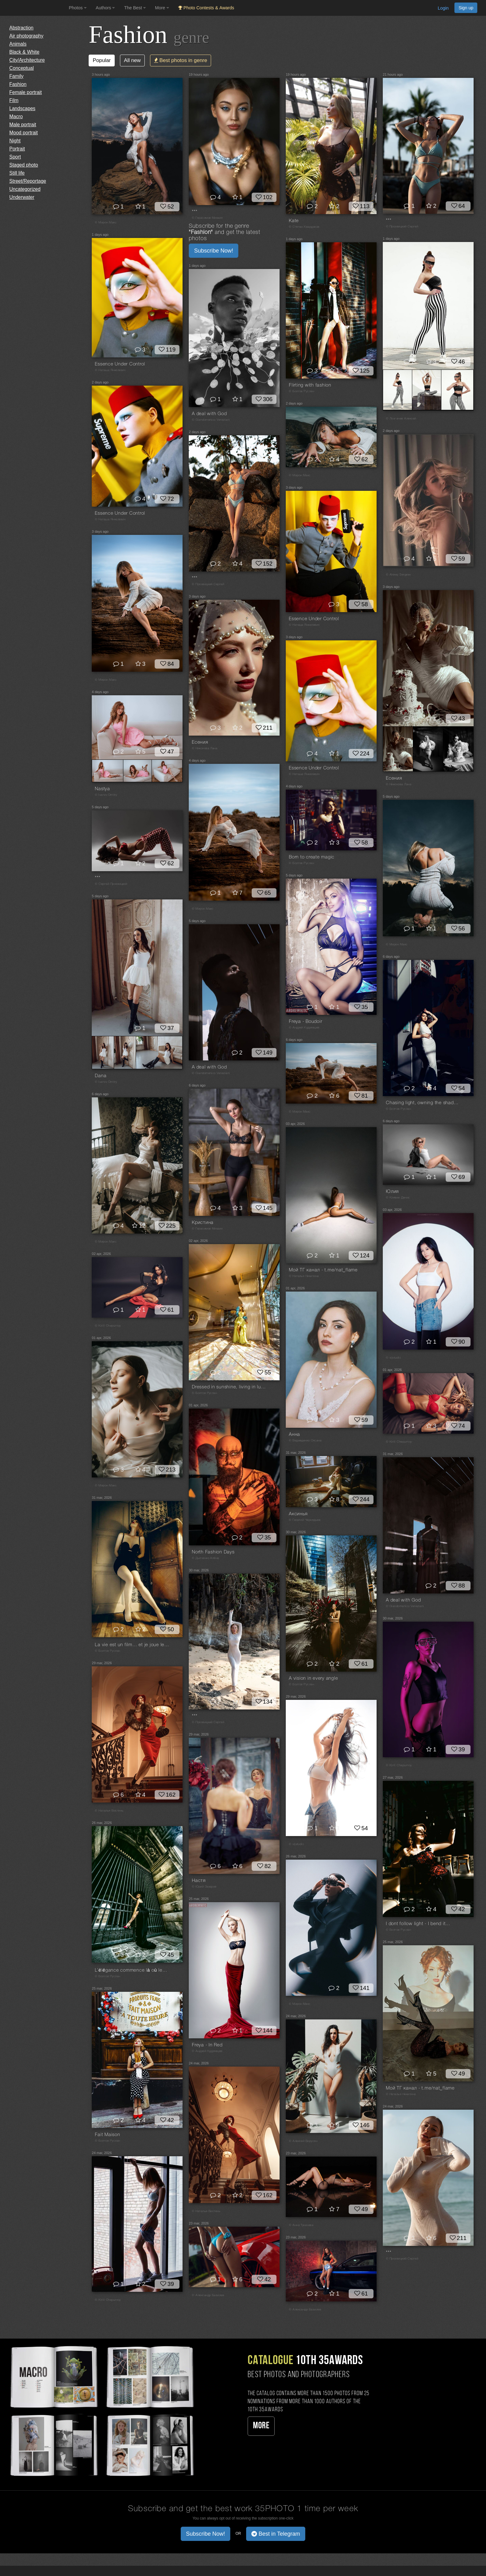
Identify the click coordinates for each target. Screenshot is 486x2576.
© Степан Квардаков (304, 227)
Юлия (392, 1191)
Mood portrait (23, 132)
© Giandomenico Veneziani (211, 420)
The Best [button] (135, 8)
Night (14, 140)
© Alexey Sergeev (398, 574)
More (261, 2426)
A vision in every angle (313, 1678)
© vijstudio (393, 1357)
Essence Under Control (120, 364)
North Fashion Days (213, 1552)
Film (13, 100)
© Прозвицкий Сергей (402, 226)
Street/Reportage (27, 181)
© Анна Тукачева (301, 2225)
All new (132, 60)
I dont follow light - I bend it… (418, 1924)
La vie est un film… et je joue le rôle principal (132, 1645)
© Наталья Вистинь (109, 1810)
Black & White (24, 52)
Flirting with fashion (310, 385)
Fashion (17, 84)
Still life (16, 173)
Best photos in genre (180, 60)
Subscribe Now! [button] (213, 251)
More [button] (162, 8)
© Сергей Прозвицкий (111, 884)
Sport (15, 156)
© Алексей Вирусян (303, 2141)
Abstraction (21, 27)
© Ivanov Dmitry (106, 795)
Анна (294, 1434)
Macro (16, 116)
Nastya (102, 789)
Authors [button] (105, 8)
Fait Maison (107, 2135)
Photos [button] (77, 8)
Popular (102, 60)
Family (16, 76)
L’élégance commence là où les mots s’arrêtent (132, 1970)
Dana (100, 1076)
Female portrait (25, 92)
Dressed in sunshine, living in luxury (229, 1387)
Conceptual (21, 68)
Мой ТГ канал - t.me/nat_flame (323, 1270)
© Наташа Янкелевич (110, 370)
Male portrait (22, 124)
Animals (17, 44)
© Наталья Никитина (304, 1276)
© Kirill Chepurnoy (108, 1325)
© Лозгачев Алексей (401, 418)
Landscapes (22, 108)
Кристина (203, 1223)
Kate (294, 221)
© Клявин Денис (398, 1197)
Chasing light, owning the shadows (423, 1103)
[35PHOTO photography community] (34, 7)
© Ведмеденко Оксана (305, 1440)
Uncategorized (25, 189)
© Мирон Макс (106, 222)
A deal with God (209, 414)
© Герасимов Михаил (207, 218)
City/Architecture (27, 60)
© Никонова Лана (398, 784)
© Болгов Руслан (301, 391)
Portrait (17, 148)
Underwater (21, 197)
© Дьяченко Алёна (205, 1558)
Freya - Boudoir (305, 1021)
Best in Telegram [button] (275, 2534)
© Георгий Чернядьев (304, 1520)
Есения (394, 778)
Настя (199, 1881)
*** (194, 212)
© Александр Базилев (208, 2295)
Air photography (26, 35)
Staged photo (23, 165)
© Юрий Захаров (204, 1886)
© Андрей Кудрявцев (304, 1027)
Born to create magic (311, 857)
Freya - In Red (207, 2045)
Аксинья (298, 1514)
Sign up (465, 8)
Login (443, 8)
